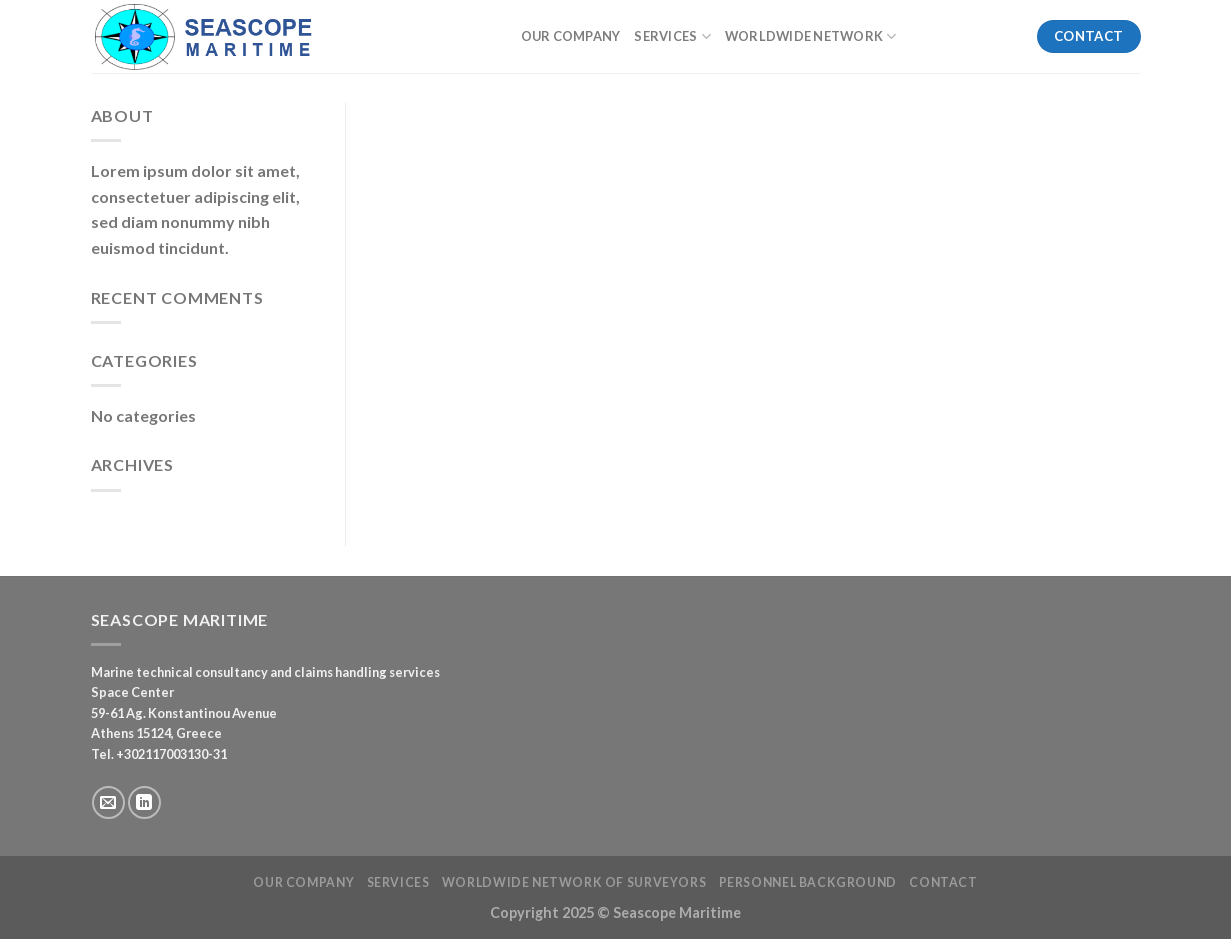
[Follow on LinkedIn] (144, 802)
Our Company (571, 36)
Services (672, 36)
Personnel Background (808, 882)
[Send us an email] (108, 802)
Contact (943, 882)
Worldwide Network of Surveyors (574, 882)
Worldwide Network (811, 36)
